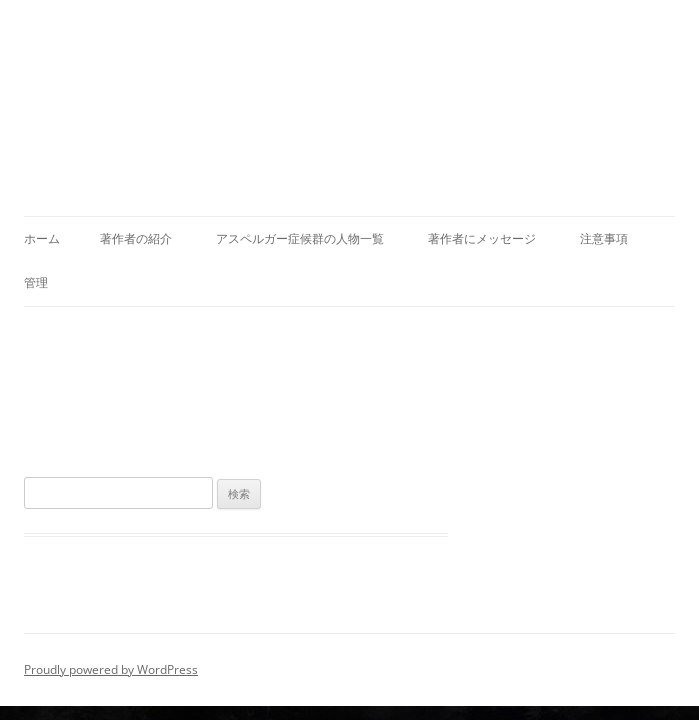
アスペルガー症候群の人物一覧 (300, 238)
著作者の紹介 (136, 238)
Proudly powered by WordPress (111, 669)
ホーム (42, 238)
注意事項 (604, 238)
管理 (36, 282)
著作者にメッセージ (482, 238)
